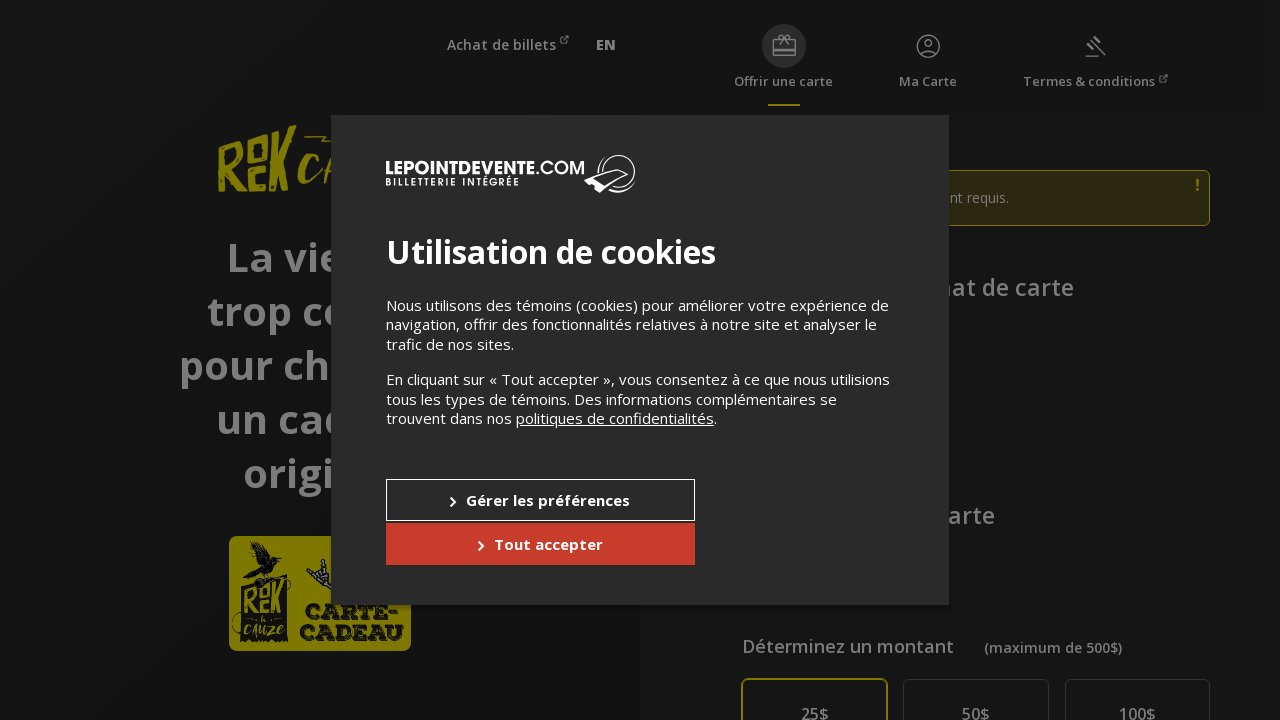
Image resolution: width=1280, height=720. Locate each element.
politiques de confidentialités (615, 441)
